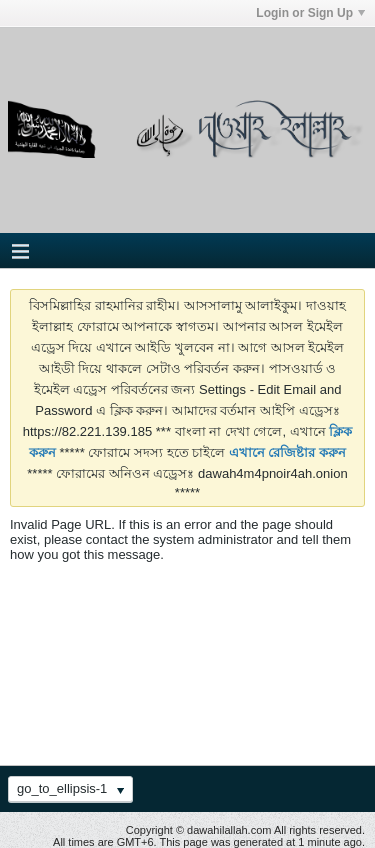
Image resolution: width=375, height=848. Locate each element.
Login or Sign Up (310, 13)
